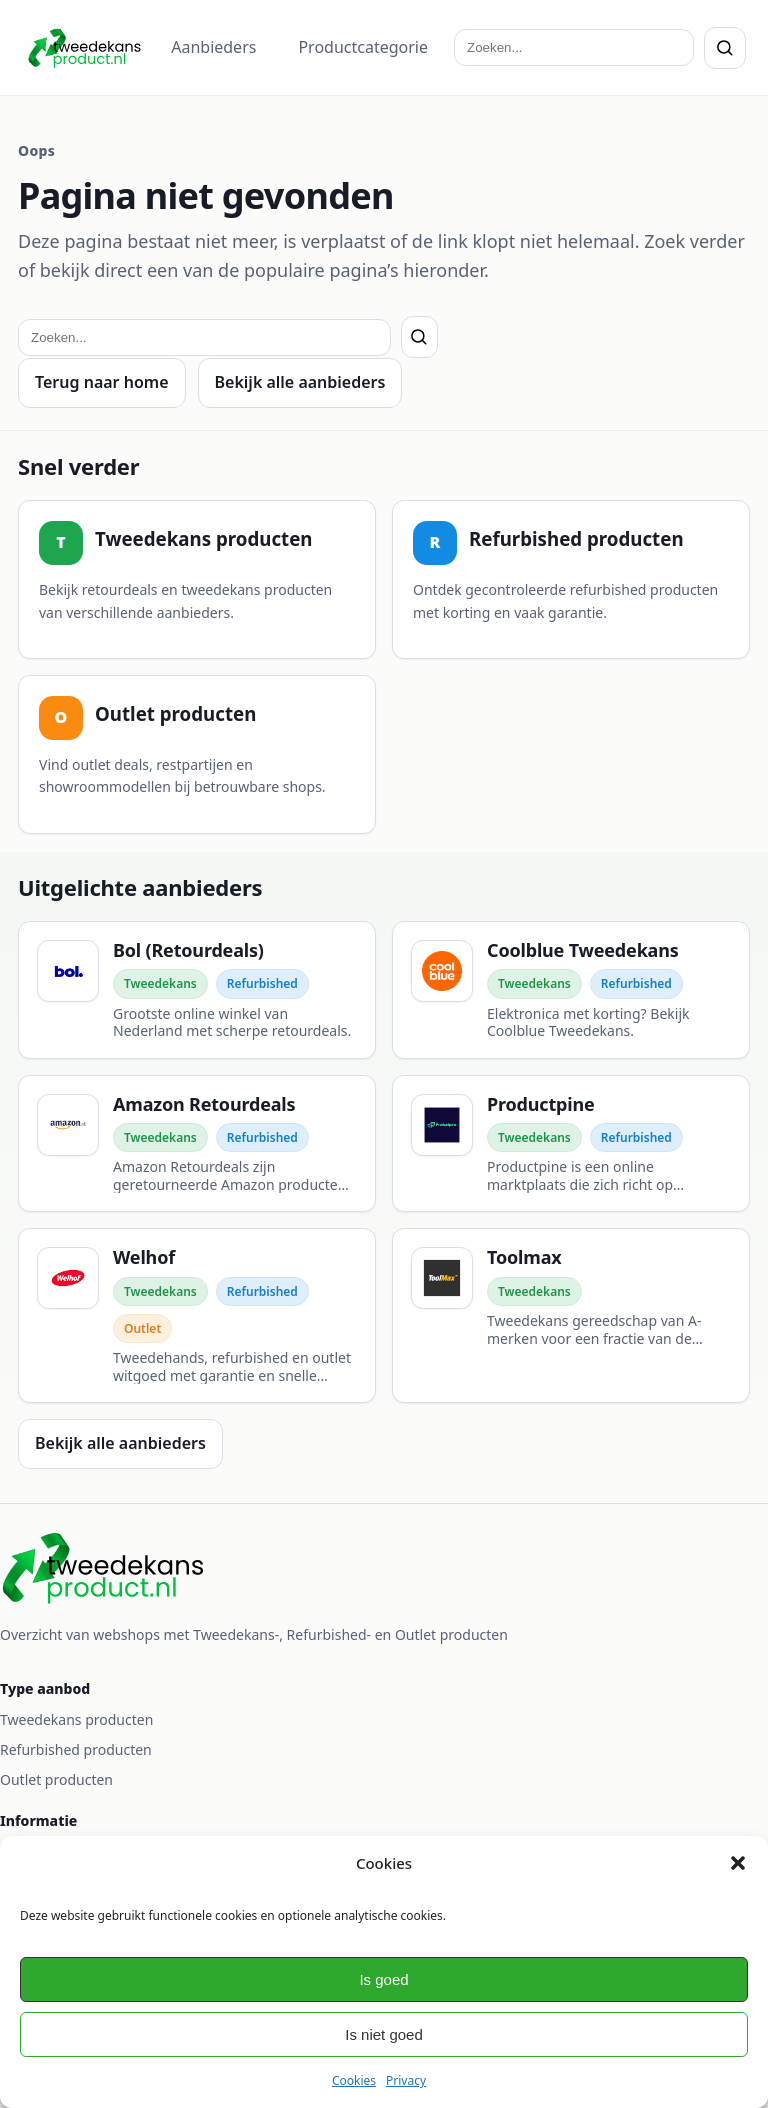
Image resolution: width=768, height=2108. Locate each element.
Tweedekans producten (76, 1719)
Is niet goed (384, 2034)
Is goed (383, 1979)
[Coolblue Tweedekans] (571, 990)
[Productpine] (571, 1144)
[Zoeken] (725, 48)
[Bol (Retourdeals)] (197, 990)
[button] (738, 1863)
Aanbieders (213, 47)
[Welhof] (197, 1315)
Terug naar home (102, 382)
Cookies (354, 2080)
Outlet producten (56, 1779)
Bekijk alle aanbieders (300, 382)
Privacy (406, 2080)
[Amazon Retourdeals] (197, 1144)
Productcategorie (363, 47)
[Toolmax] (571, 1315)
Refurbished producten (76, 1749)
